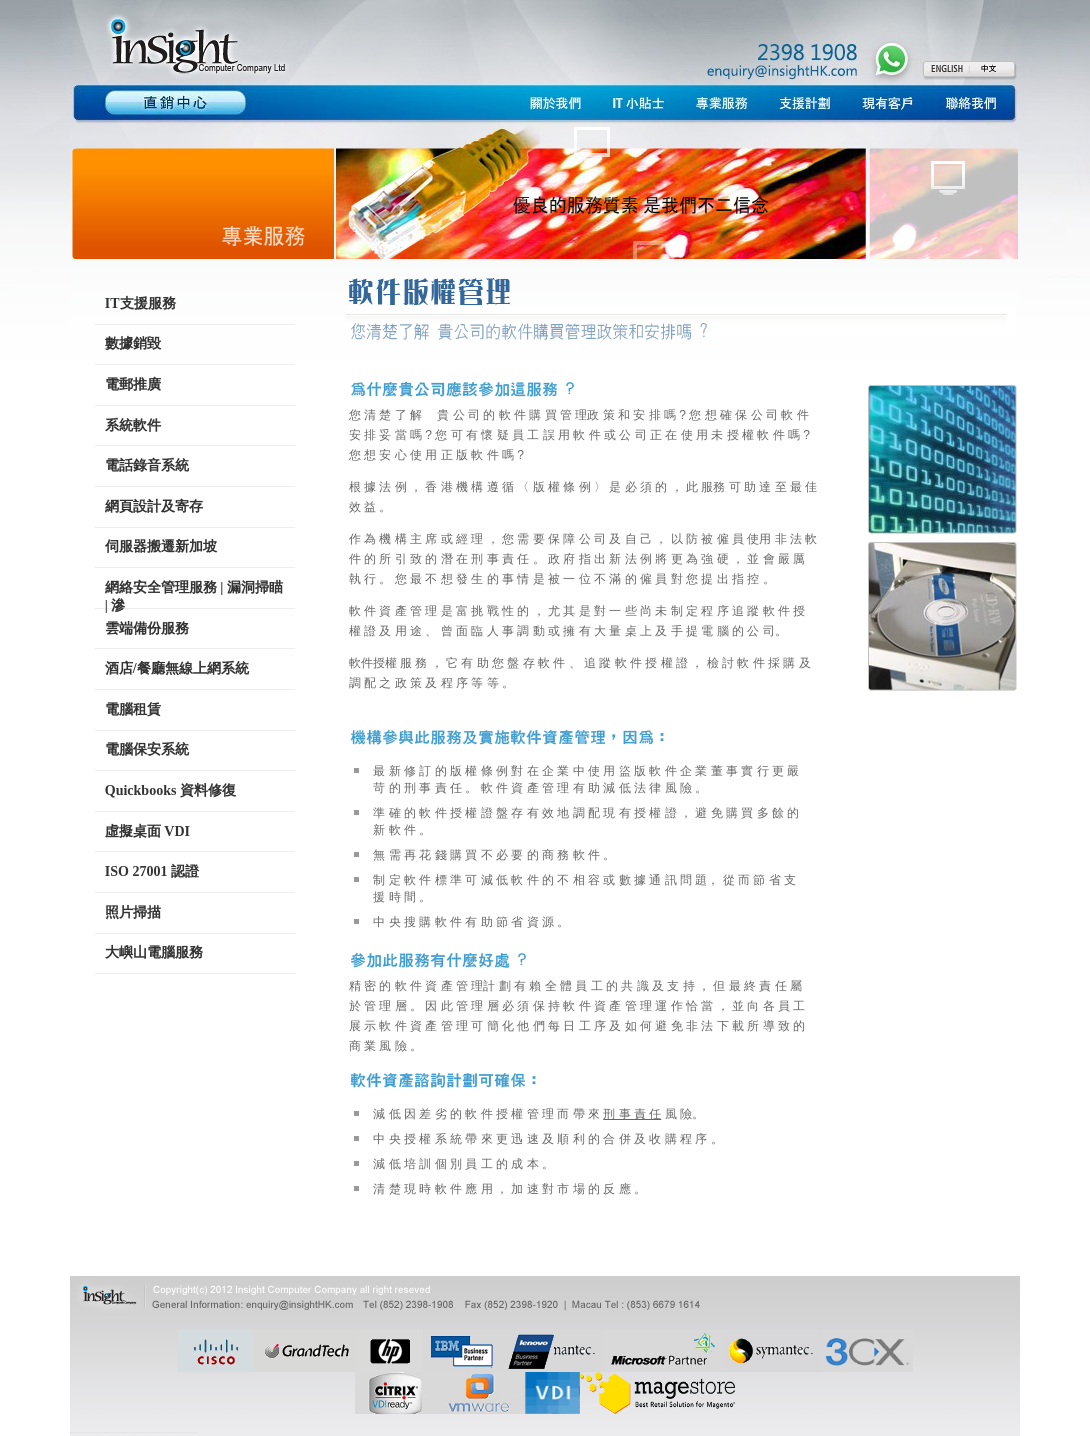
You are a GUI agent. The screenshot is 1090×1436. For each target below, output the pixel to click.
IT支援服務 (140, 303)
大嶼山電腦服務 (154, 952)
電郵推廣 (133, 384)
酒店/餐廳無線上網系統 (177, 668)
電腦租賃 (133, 709)
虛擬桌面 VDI (147, 831)
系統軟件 (133, 425)
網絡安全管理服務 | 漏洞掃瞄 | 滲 (194, 594)
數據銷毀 (133, 343)
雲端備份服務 (147, 628)
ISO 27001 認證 (152, 871)
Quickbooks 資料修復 (170, 790)
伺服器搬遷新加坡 (161, 546)
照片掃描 (133, 912)
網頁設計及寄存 (154, 506)
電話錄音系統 (147, 465)
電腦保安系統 (147, 749)
